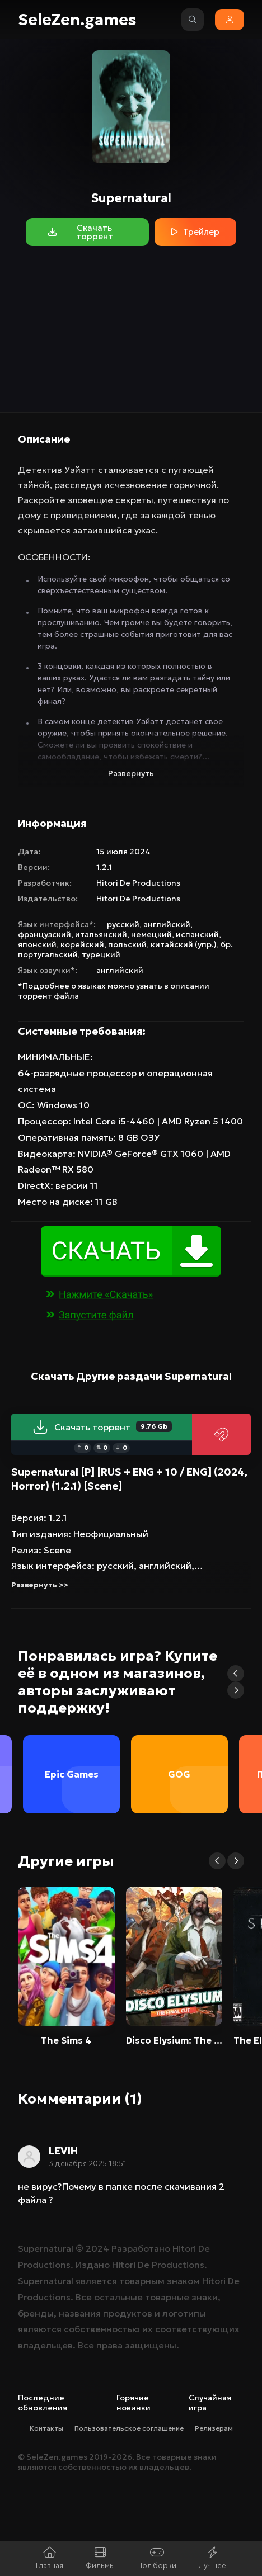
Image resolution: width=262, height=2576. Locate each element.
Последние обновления (42, 2403)
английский (166, 924)
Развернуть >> (39, 1585)
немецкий (151, 934)
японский (37, 944)
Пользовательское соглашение (129, 2428)
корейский (82, 944)
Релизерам (214, 2428)
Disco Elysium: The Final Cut (174, 2039)
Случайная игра (210, 2403)
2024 (97, 2248)
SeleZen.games (77, 20)
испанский (197, 934)
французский (44, 934)
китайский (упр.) (184, 944)
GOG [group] (179, 1774)
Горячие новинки (133, 2403)
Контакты (46, 2428)
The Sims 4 (66, 2039)
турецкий (101, 954)
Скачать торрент (102, 1427)
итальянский (101, 934)
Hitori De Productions (138, 883)
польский (127, 944)
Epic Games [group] (72, 1774)
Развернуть (131, 773)
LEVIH (63, 2150)
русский (123, 924)
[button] (235, 1673)
